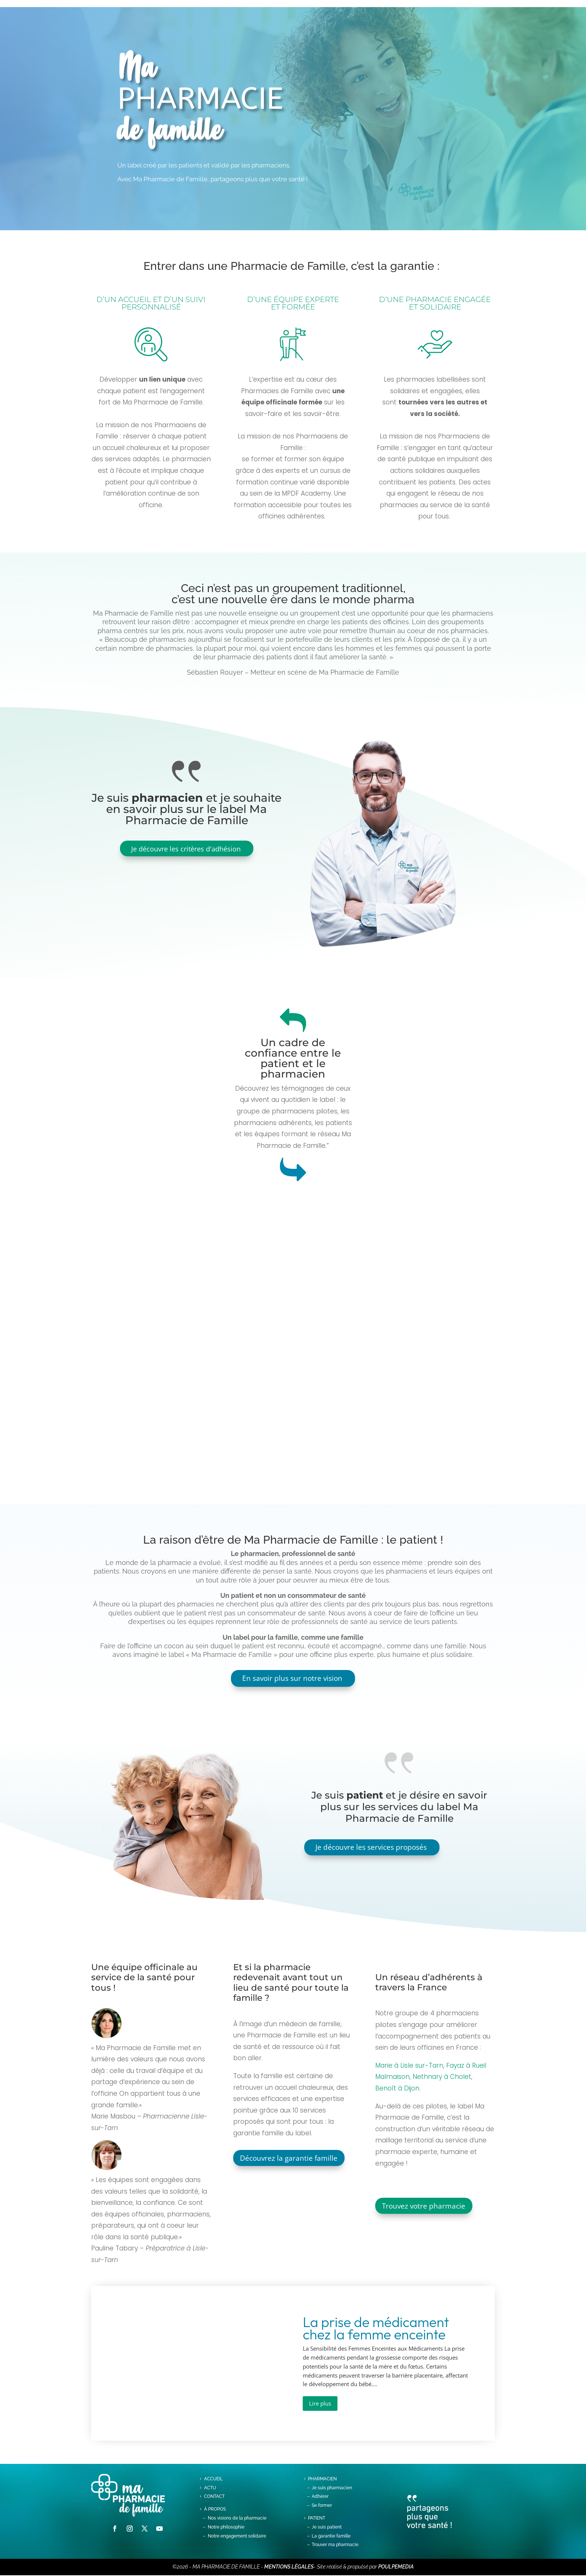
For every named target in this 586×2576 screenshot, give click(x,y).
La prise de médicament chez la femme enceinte (376, 2329)
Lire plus (320, 2403)
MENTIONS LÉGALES (289, 2567)
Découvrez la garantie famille (291, 2159)
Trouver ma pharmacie (335, 2545)
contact (214, 2497)
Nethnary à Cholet (442, 2077)
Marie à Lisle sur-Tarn (409, 2065)
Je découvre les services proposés (373, 1848)
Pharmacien (322, 2479)
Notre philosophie (226, 2527)
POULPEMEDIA (396, 2567)
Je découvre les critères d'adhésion (186, 849)
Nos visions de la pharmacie (237, 2518)
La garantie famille (331, 2536)
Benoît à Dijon (397, 2088)
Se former (322, 2506)
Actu (210, 2488)
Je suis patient (327, 2527)
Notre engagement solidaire (237, 2536)
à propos (215, 2509)
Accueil (213, 2479)
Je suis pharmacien (332, 2488)
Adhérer (320, 2497)
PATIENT (316, 2518)
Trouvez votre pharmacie (426, 2207)
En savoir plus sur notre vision (292, 1678)
